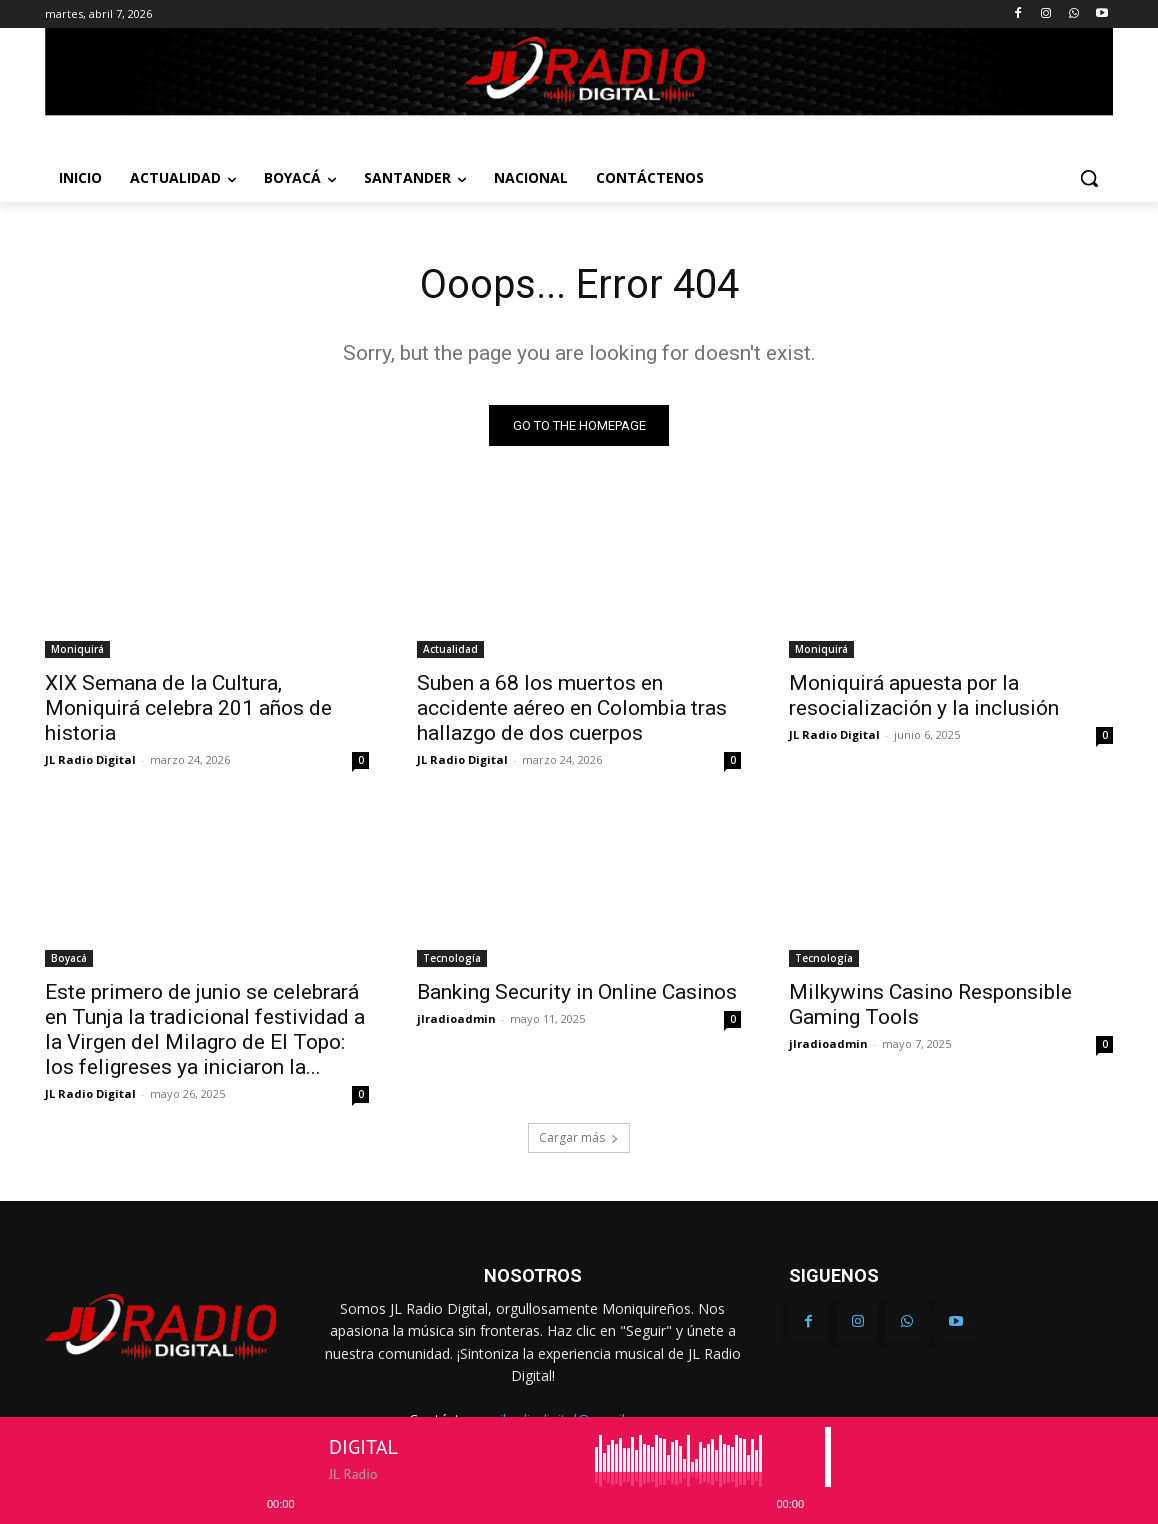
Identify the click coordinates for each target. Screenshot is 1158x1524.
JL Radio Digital (90, 760)
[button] (1089, 178)
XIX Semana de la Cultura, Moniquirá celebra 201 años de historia (188, 709)
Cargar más (579, 1138)
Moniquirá (77, 650)
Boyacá (69, 959)
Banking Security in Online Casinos (577, 993)
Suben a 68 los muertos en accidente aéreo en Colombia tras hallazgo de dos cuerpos (572, 709)
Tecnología (452, 959)
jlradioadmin (456, 1019)
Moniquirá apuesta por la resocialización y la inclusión (924, 696)
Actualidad (450, 650)
